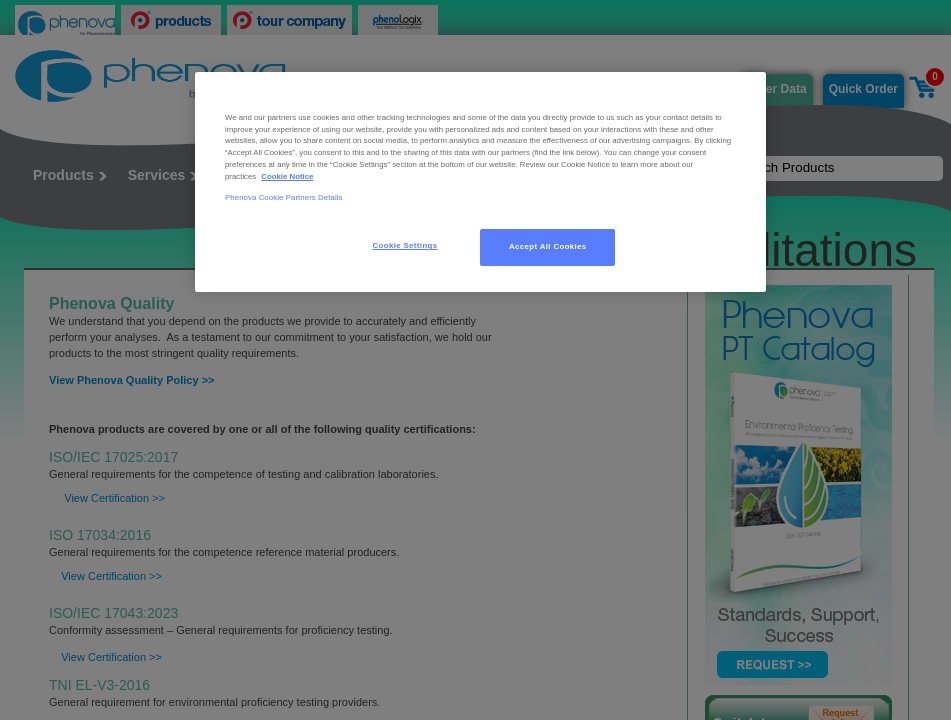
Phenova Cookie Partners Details (284, 197)
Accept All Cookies (548, 246)
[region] (480, 182)
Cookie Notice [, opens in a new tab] (287, 176)
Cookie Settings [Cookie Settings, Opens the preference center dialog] (405, 245)
